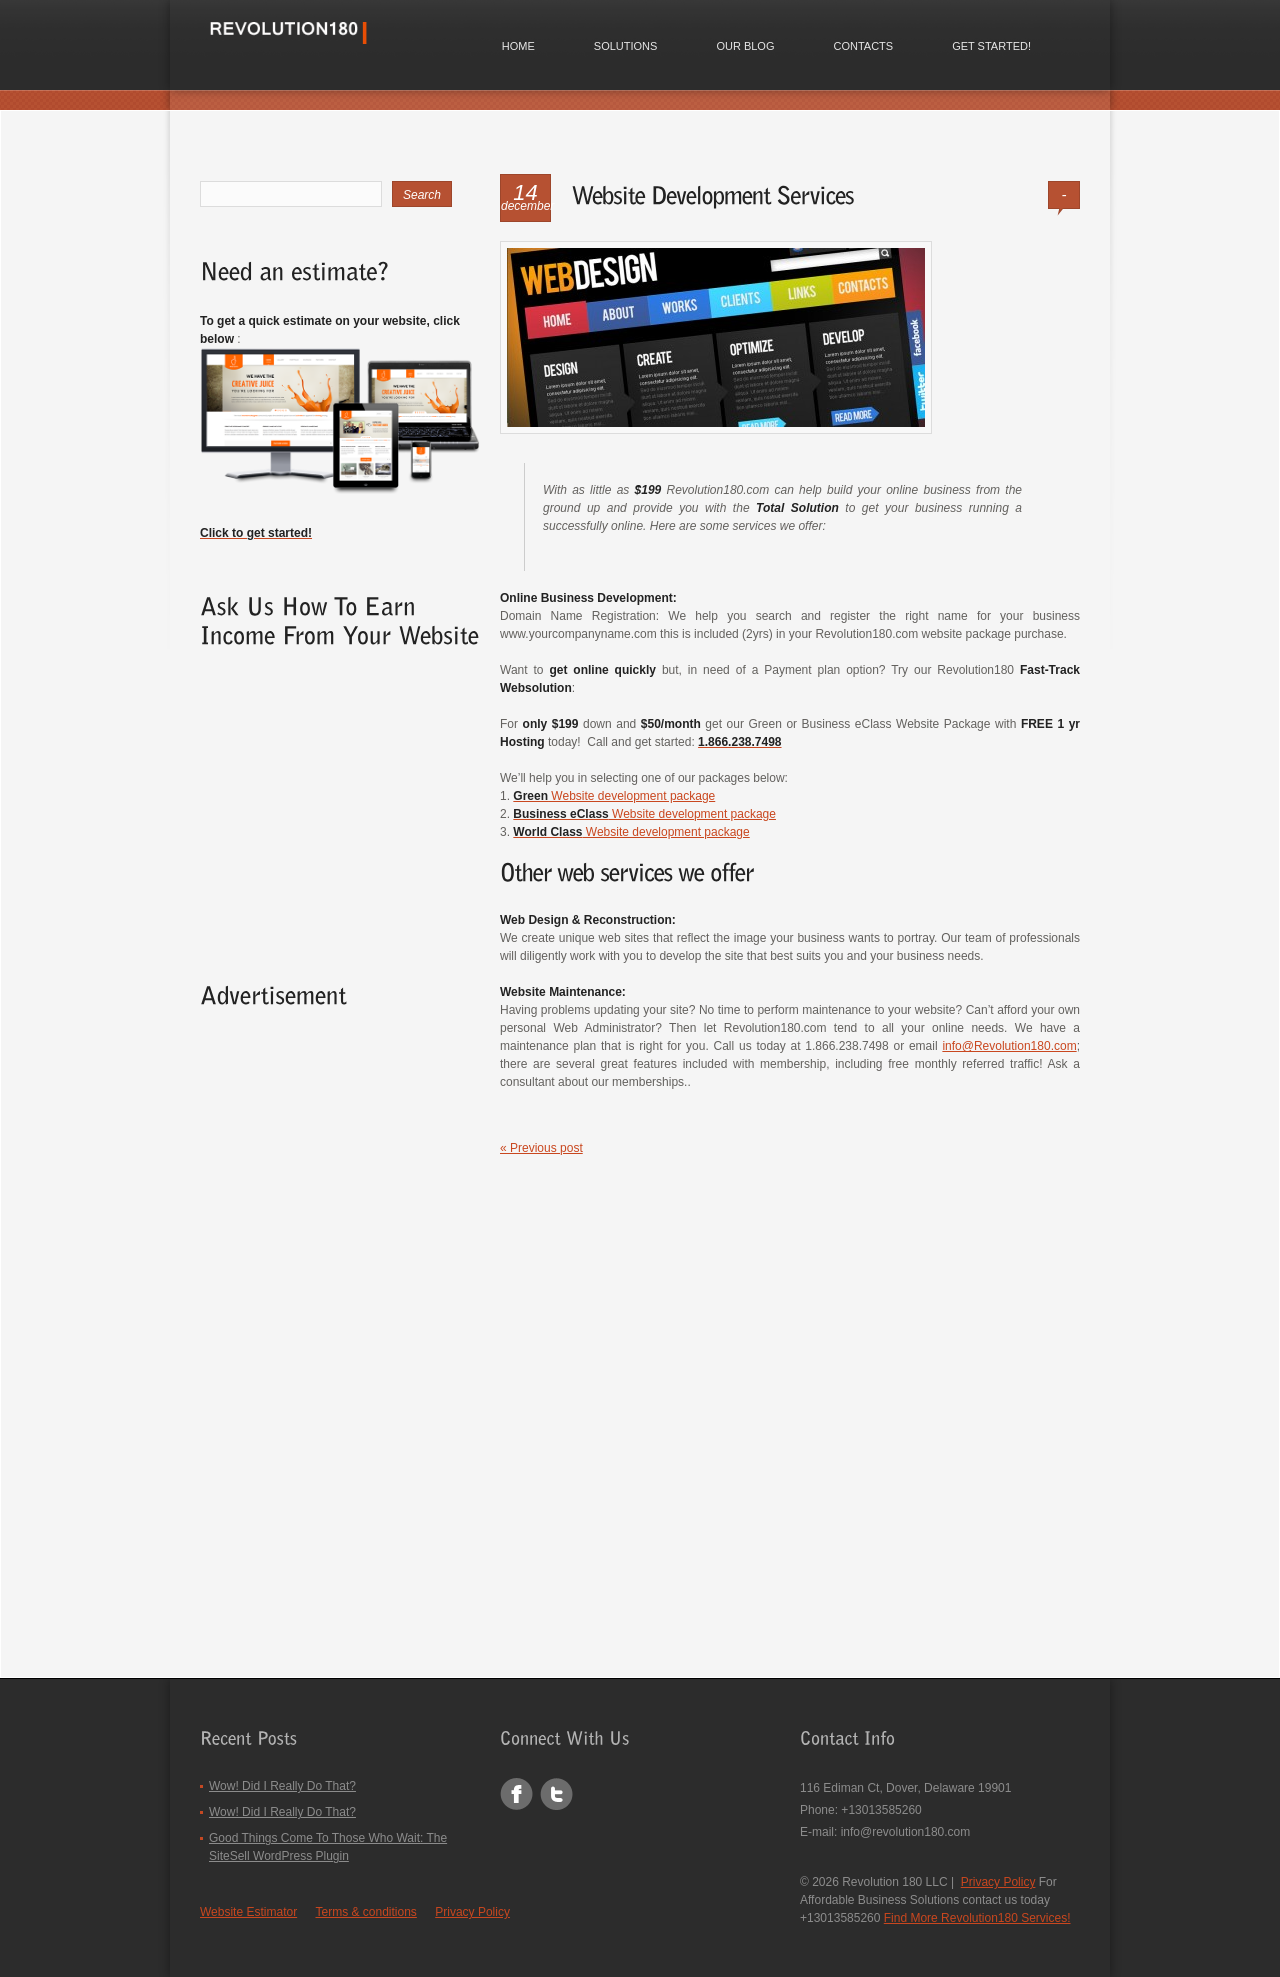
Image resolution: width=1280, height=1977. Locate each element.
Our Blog (745, 46)
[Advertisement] (325, 801)
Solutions (626, 46)
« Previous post (541, 1149)
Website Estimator (248, 1912)
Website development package (614, 796)
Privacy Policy (472, 1912)
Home (518, 46)
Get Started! (991, 46)
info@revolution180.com (906, 1832)
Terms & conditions (366, 1912)
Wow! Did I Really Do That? (282, 1786)
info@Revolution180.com (1009, 1047)
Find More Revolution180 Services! (977, 1918)
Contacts (863, 46)
